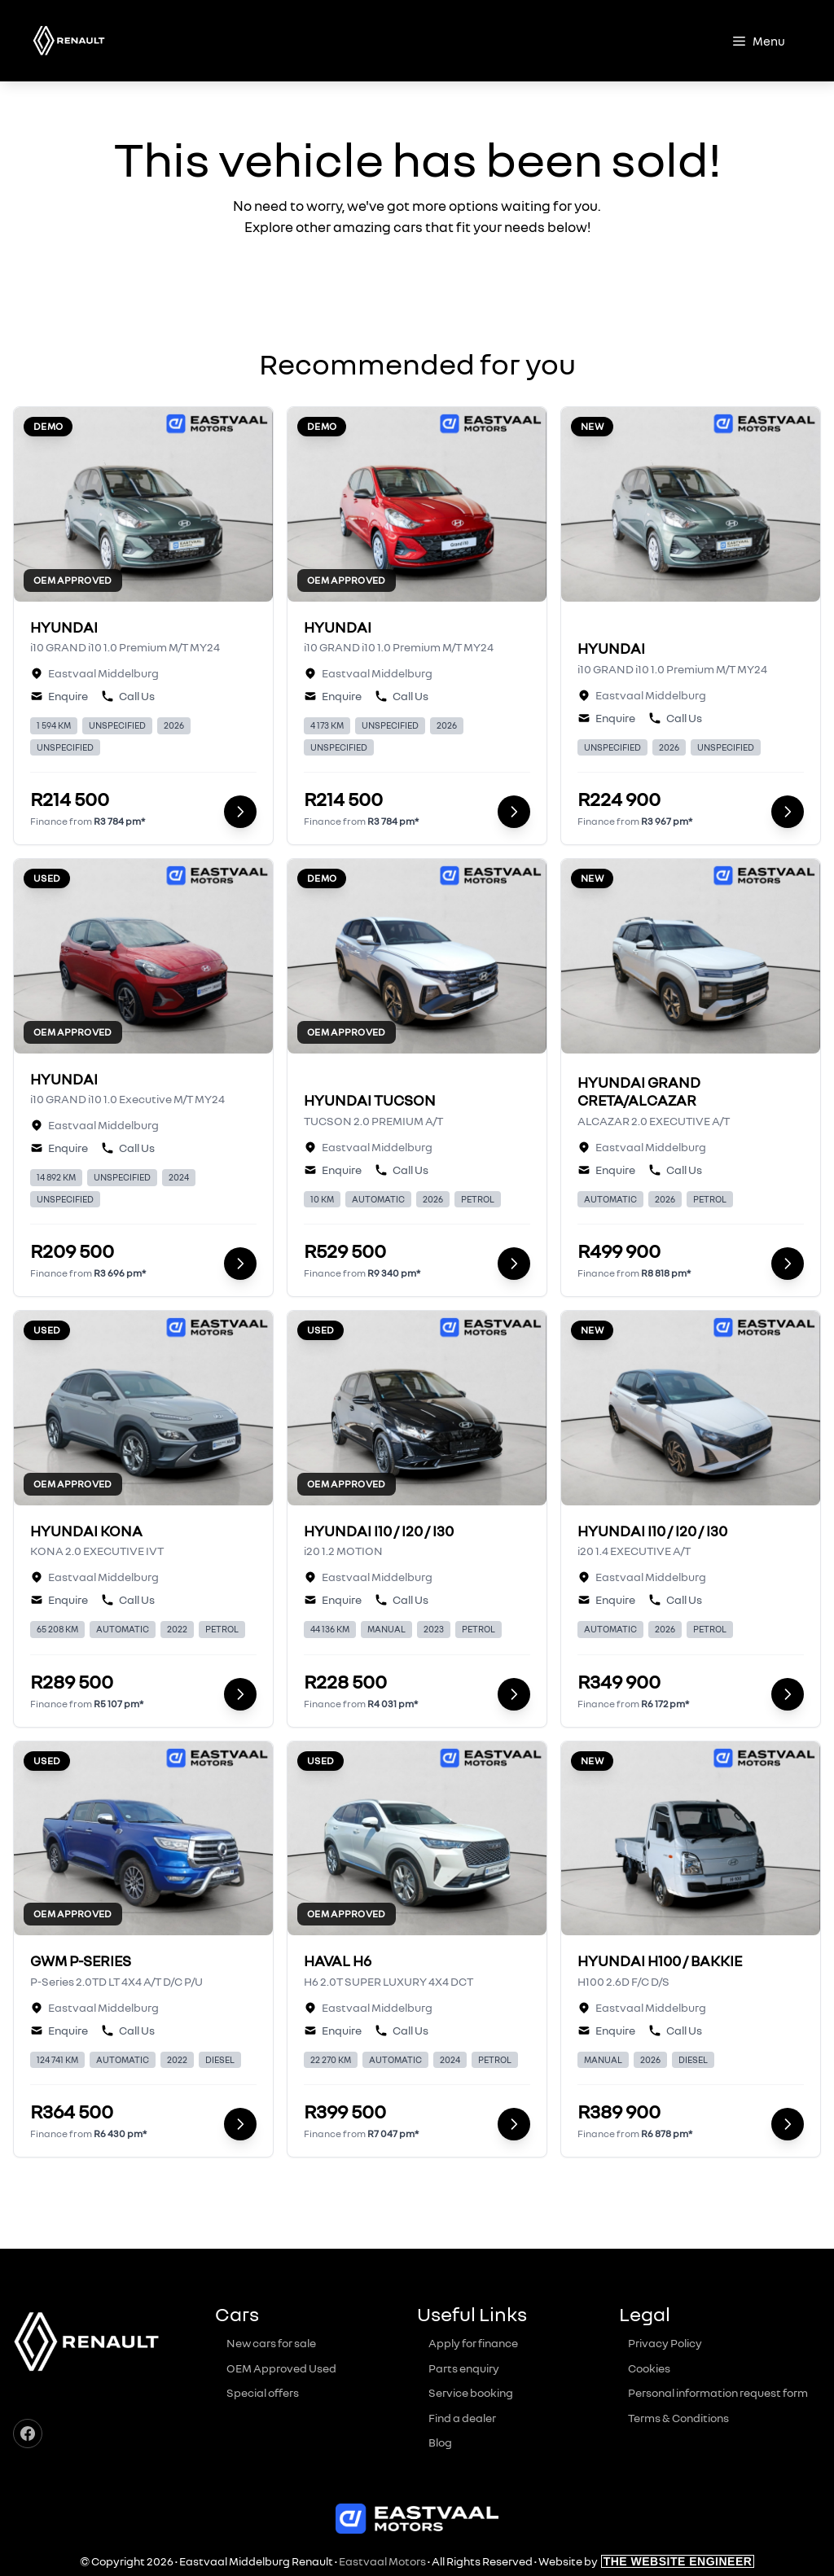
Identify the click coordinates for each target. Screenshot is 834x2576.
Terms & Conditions (678, 2418)
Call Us (128, 696)
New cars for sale (271, 2343)
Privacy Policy (665, 2343)
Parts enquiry (463, 2368)
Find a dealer (462, 2418)
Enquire (59, 696)
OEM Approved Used (281, 2368)
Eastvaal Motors (382, 2561)
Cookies (649, 2368)
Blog (440, 2442)
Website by (646, 2561)
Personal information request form (718, 2392)
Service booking (470, 2392)
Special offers (262, 2392)
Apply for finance (473, 2343)
